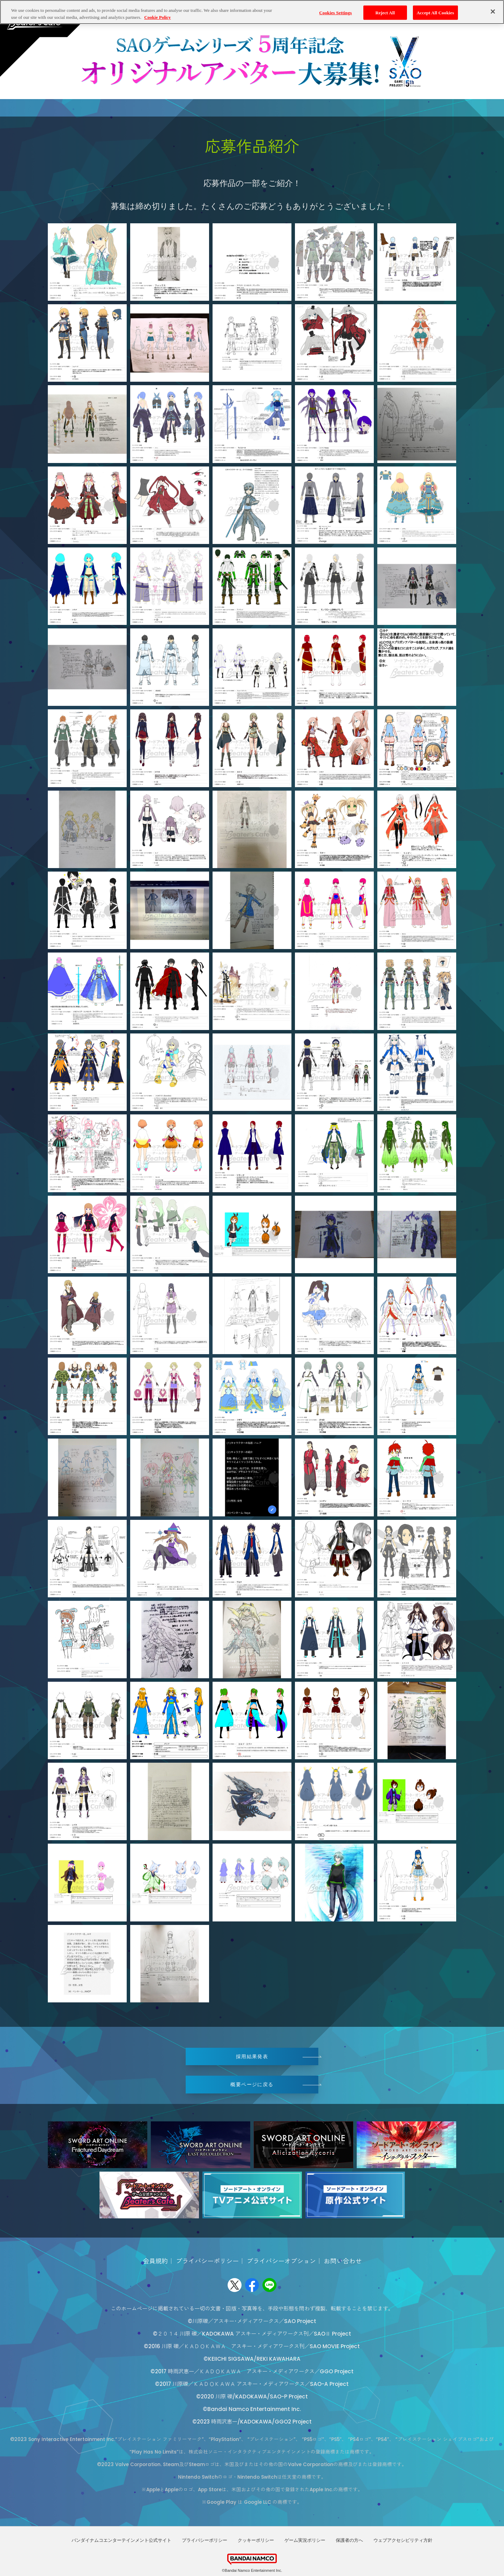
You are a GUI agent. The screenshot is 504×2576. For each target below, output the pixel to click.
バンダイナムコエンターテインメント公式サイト (121, 2540)
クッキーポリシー (256, 2540)
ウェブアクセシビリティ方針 (402, 2540)
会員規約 (155, 2261)
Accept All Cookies (435, 12)
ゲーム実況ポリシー (304, 2540)
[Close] (493, 11)
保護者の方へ (349, 2540)
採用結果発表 (252, 2056)
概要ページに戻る (252, 2084)
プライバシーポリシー (207, 2261)
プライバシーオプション (281, 2261)
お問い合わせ (343, 2261)
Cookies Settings (335, 12)
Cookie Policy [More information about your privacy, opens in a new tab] (157, 17)
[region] (252, 12)
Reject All (385, 12)
